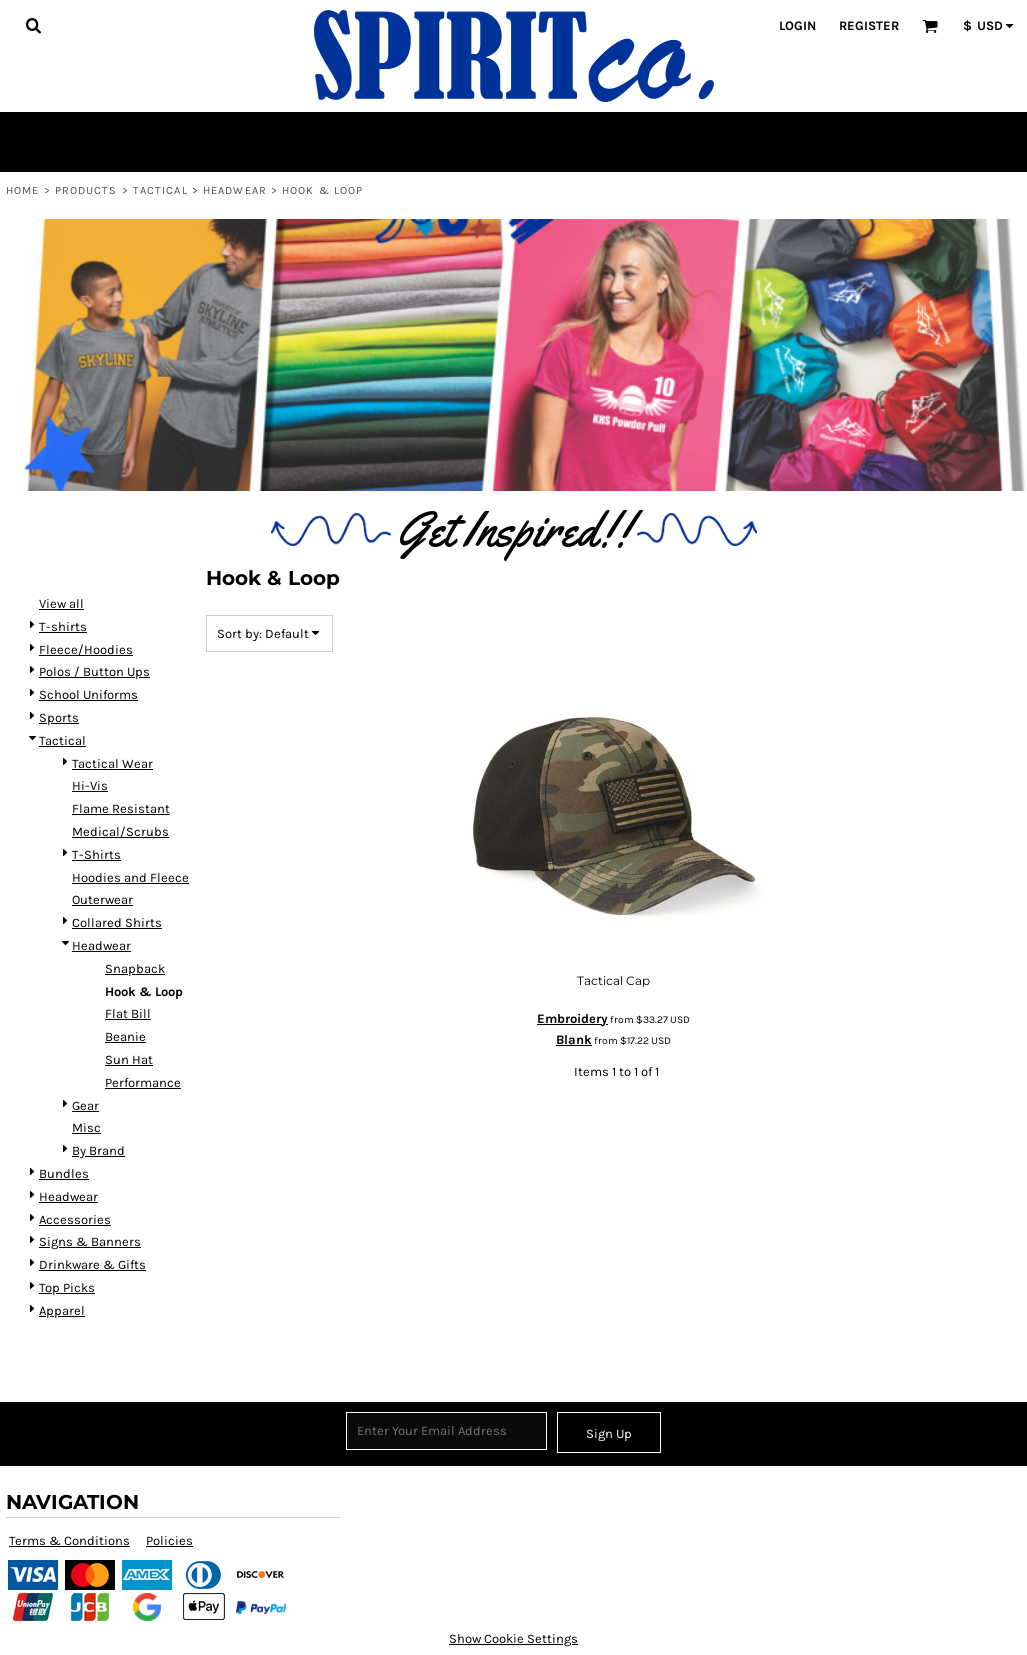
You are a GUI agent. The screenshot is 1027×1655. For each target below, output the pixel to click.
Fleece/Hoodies (86, 649)
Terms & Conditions (69, 1540)
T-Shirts (96, 854)
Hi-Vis (90, 785)
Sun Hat (129, 1059)
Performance (143, 1082)
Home (22, 190)
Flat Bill (128, 1013)
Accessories (75, 1219)
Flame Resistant (121, 808)
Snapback (135, 968)
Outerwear (102, 899)
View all (61, 603)
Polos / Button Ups (94, 671)
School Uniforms (88, 694)
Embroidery (572, 1018)
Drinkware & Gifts (92, 1264)
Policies (169, 1540)
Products (86, 190)
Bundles (64, 1173)
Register (869, 25)
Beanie (125, 1036)
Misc (86, 1127)
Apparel (62, 1310)
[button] (33, 25)
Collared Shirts (117, 922)
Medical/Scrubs (120, 831)
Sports (59, 717)
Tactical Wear (112, 763)
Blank (574, 1039)
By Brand (98, 1150)
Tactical (160, 190)
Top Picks (67, 1287)
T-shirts (63, 626)
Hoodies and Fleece (130, 877)
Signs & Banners (90, 1241)
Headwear (235, 190)
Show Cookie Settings (513, 1638)
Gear (85, 1105)
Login (797, 25)
